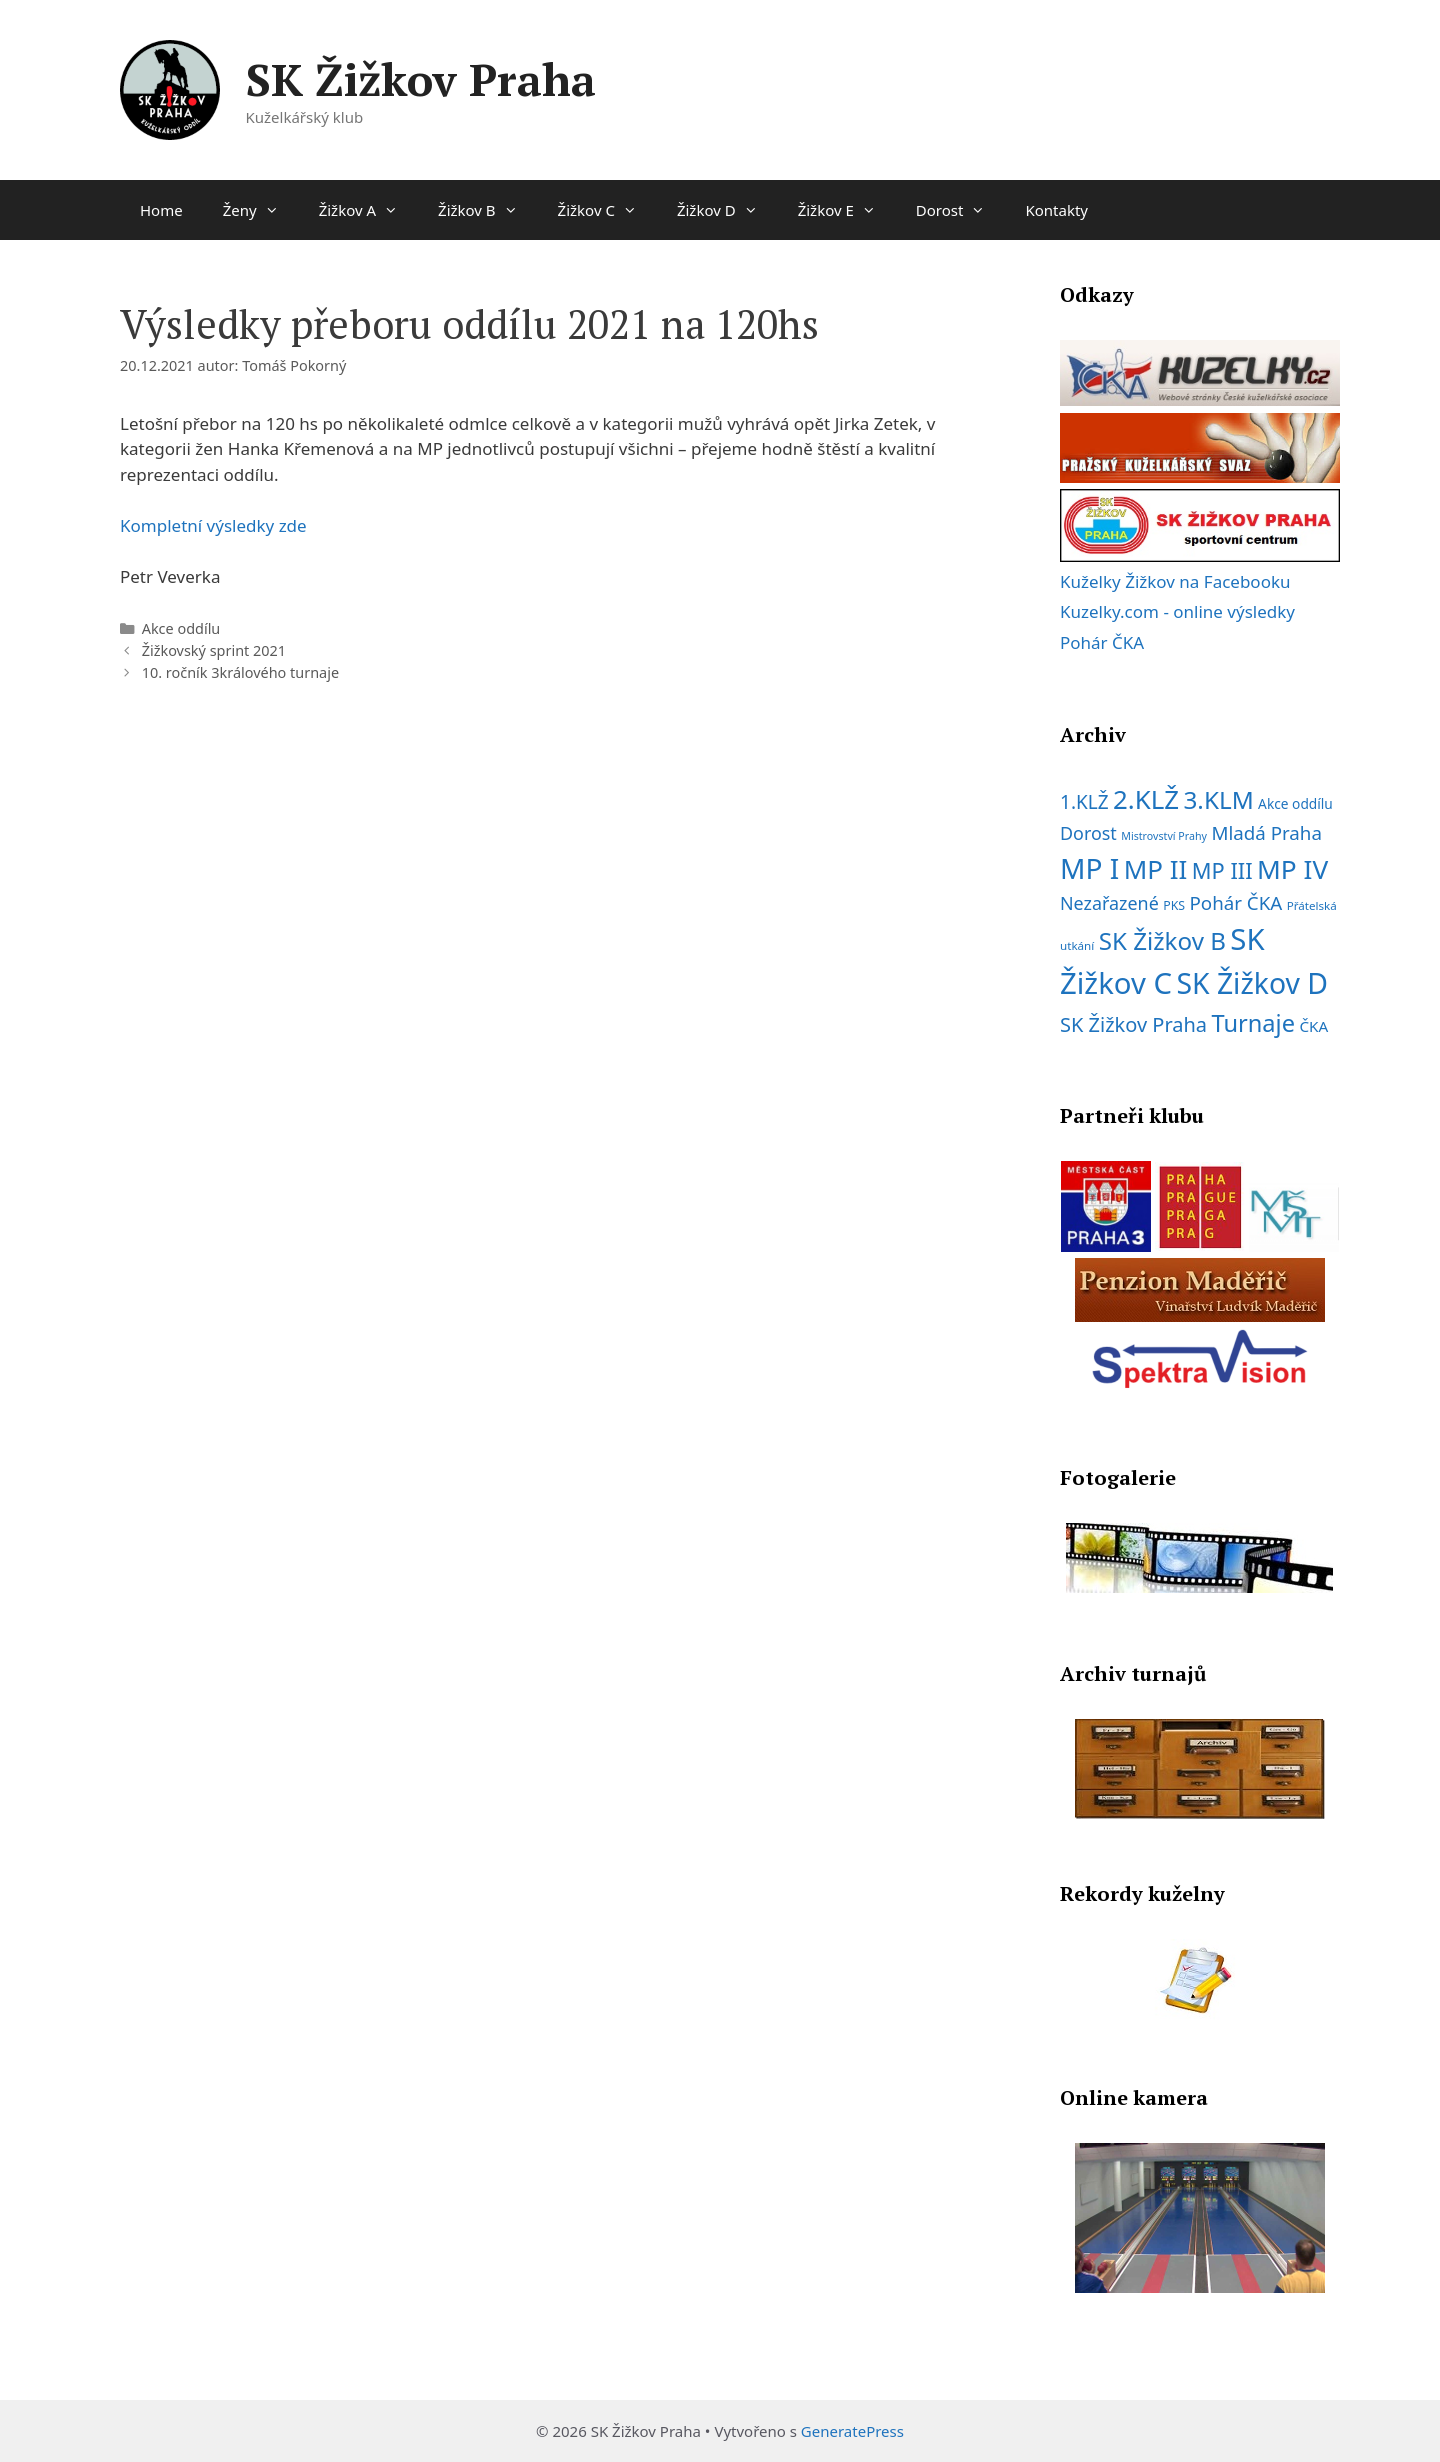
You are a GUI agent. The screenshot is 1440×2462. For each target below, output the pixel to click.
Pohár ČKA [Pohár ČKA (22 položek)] (1235, 902)
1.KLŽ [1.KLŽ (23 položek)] (1084, 802)
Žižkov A (368, 210)
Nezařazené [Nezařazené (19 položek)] (1109, 903)
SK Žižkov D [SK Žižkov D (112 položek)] (1252, 983)
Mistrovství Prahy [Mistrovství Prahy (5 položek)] (1164, 836)
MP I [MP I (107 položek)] (1089, 868)
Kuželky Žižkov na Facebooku (1175, 581)
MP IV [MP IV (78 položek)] (1292, 869)
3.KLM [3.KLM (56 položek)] (1218, 799)
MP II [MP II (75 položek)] (1156, 869)
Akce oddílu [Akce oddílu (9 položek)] (1295, 803)
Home (161, 210)
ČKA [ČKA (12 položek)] (1313, 1026)
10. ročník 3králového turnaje (240, 672)
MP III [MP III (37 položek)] (1222, 870)
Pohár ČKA (1102, 642)
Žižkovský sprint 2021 (214, 650)
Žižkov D (727, 210)
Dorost (961, 210)
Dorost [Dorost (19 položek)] (1088, 833)
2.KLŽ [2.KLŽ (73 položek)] (1146, 799)
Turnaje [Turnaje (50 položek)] (1253, 1023)
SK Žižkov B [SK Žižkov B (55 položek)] (1162, 940)
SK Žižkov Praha (421, 79)
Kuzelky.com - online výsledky (1177, 611)
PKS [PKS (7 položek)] (1174, 905)
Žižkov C (607, 210)
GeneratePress (852, 2431)
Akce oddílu (181, 628)
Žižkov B (488, 210)
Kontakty (1056, 210)
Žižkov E (847, 210)
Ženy (261, 210)
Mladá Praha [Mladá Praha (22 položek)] (1266, 832)
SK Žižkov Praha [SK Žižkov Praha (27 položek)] (1133, 1024)
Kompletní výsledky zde (213, 525)
